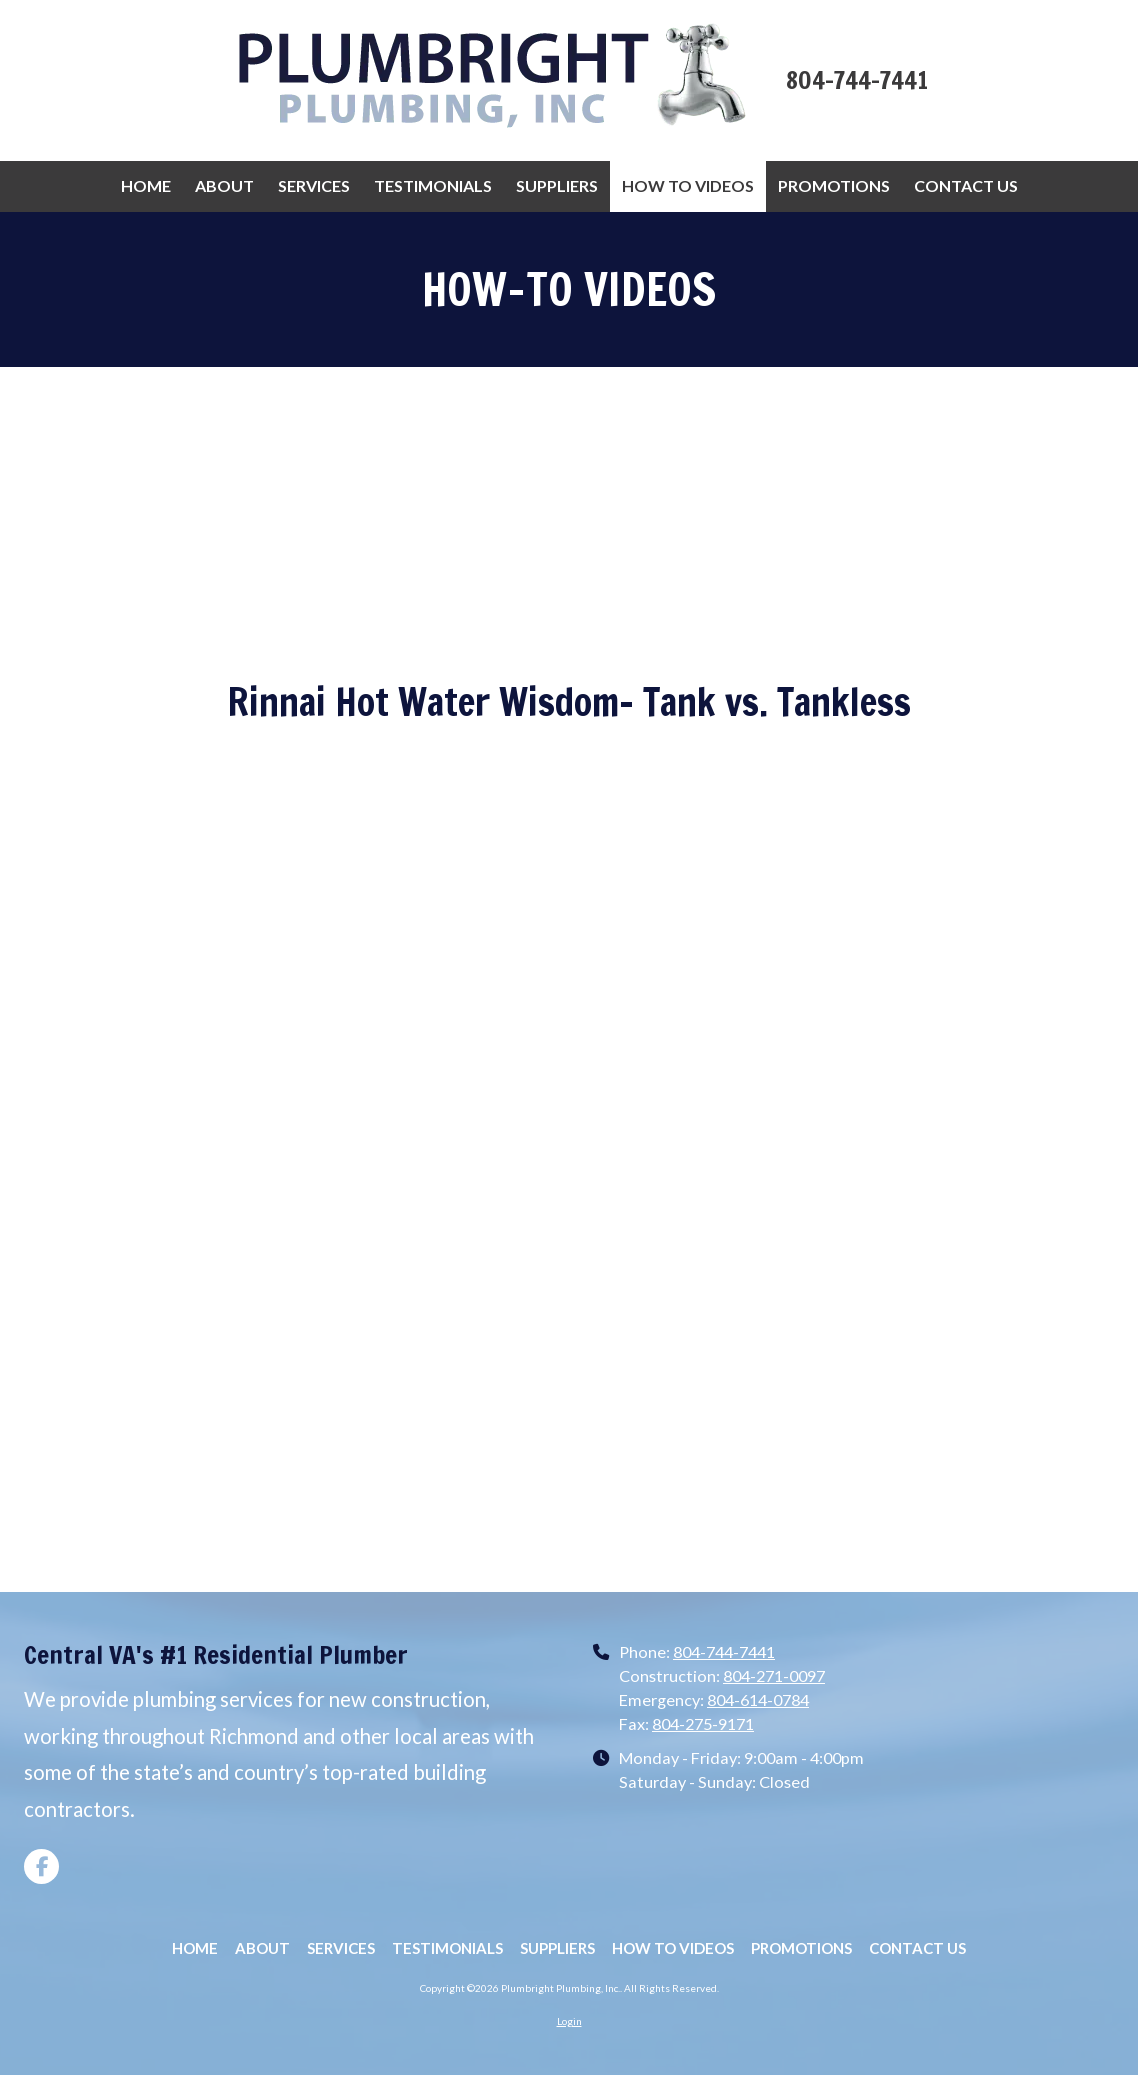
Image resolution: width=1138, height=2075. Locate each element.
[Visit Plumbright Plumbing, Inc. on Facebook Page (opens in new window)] (41, 1866)
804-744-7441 (724, 1651)
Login (569, 2021)
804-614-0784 (758, 1699)
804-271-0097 (774, 1675)
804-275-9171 (703, 1723)
